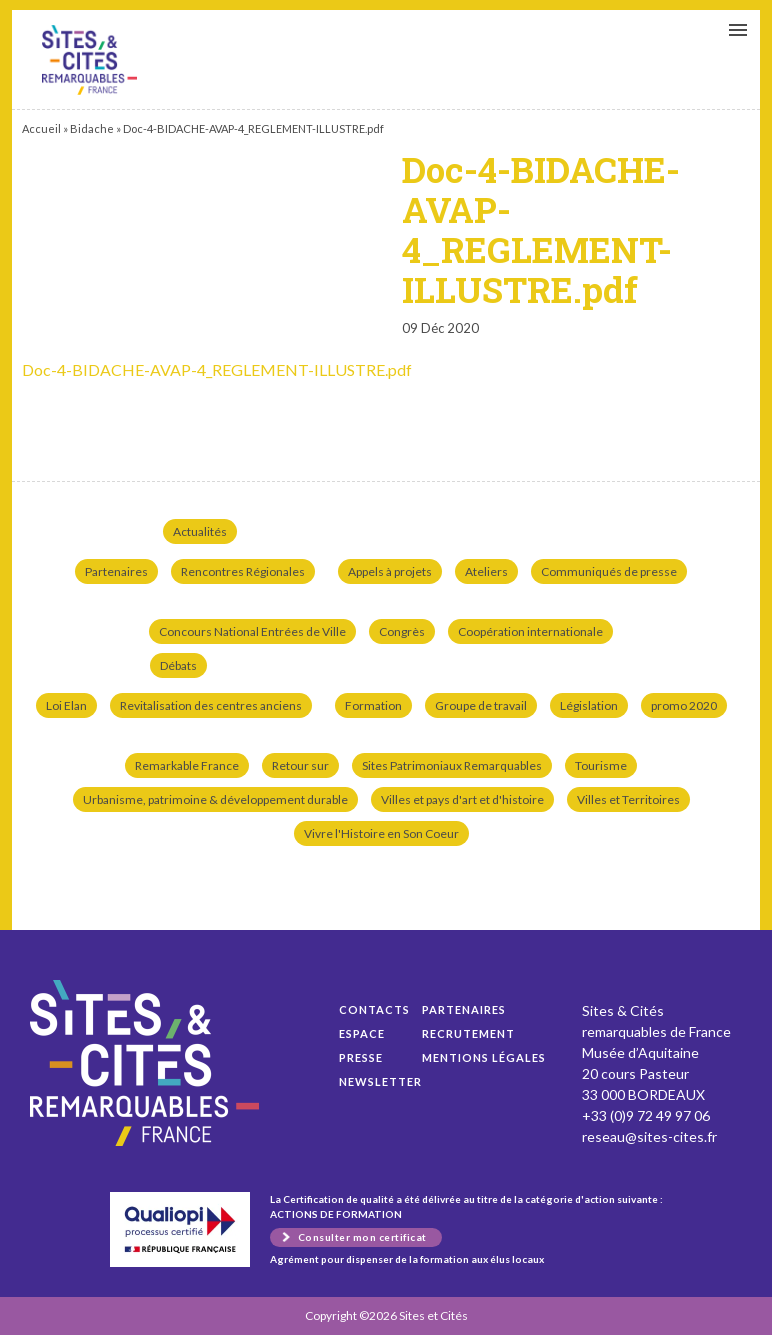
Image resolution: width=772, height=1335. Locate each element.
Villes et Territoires (628, 799)
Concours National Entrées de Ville (252, 631)
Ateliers (486, 571)
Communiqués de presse (609, 571)
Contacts (374, 1009)
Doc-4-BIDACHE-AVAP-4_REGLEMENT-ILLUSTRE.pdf (89, 60)
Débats (178, 665)
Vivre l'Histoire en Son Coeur (381, 833)
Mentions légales (484, 1057)
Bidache (92, 128)
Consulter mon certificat (362, 1237)
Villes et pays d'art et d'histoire (462, 799)
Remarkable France (187, 765)
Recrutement (468, 1033)
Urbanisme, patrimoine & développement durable (215, 799)
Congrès (402, 631)
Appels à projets (390, 571)
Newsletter (380, 1081)
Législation (589, 705)
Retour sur (300, 765)
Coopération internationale (530, 631)
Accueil (41, 128)
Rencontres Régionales (243, 571)
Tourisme (601, 765)
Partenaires (116, 571)
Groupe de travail (481, 705)
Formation (373, 705)
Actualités (200, 531)
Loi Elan (66, 705)
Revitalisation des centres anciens (211, 705)
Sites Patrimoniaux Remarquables (452, 765)
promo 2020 (684, 705)
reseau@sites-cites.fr (649, 1136)
